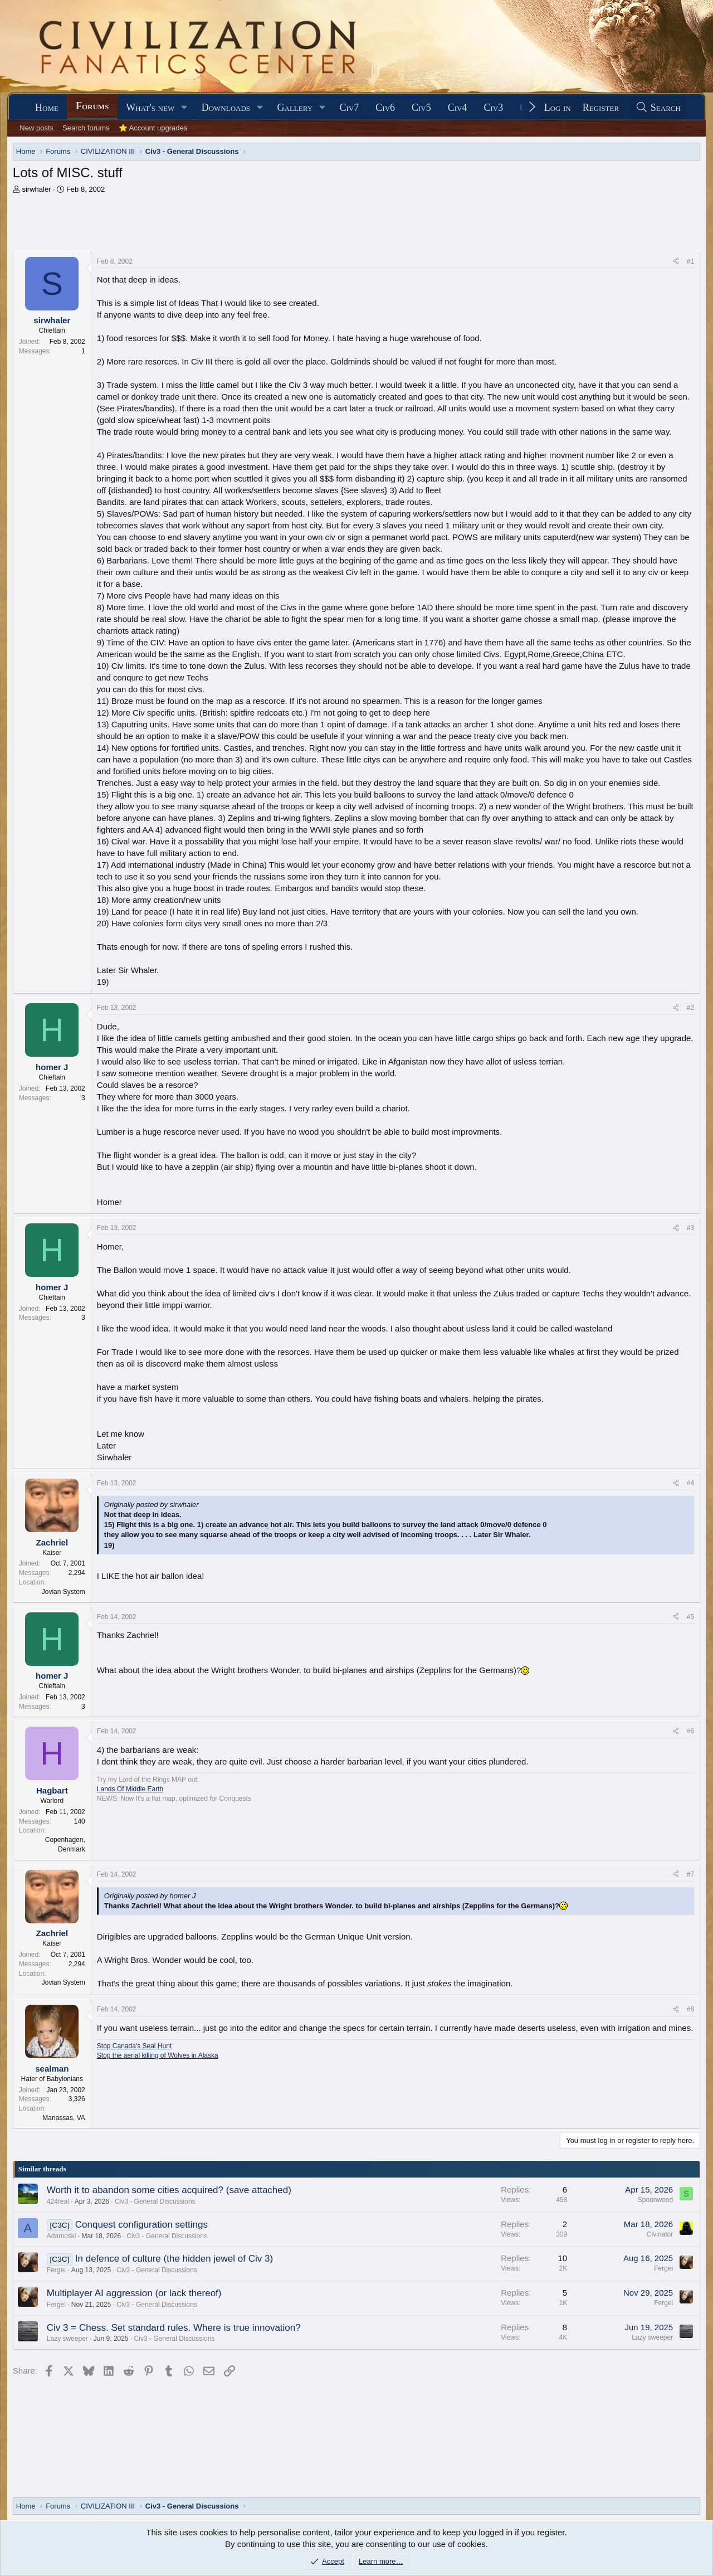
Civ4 (457, 107)
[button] (184, 107)
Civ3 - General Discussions (155, 2201)
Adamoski (61, 2236)
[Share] (675, 261)
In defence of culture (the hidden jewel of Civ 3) (174, 2258)
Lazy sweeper (67, 2338)
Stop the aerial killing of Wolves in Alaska (157, 2055)
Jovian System (63, 1592)
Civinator (660, 2234)
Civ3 (494, 107)
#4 (690, 1483)
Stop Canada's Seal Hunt (134, 2046)
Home (46, 107)
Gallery (295, 107)
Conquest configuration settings (141, 2224)
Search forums (86, 128)
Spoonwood (655, 2200)
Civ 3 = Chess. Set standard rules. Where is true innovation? (174, 2327)
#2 (690, 1008)
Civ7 (349, 107)
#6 (690, 1731)
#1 (690, 261)
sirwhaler (36, 189)
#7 (690, 1874)
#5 (690, 1617)
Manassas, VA (63, 2118)
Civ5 (421, 107)
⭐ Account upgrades (153, 128)
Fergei (56, 2270)
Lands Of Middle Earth (130, 1789)
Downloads (226, 107)
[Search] (657, 107)
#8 (690, 2009)
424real (58, 2201)
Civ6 (385, 107)
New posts (36, 128)
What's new (150, 107)
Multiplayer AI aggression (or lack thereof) (134, 2293)
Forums (92, 105)
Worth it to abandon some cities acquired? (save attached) (169, 2190)
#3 (690, 1228)
